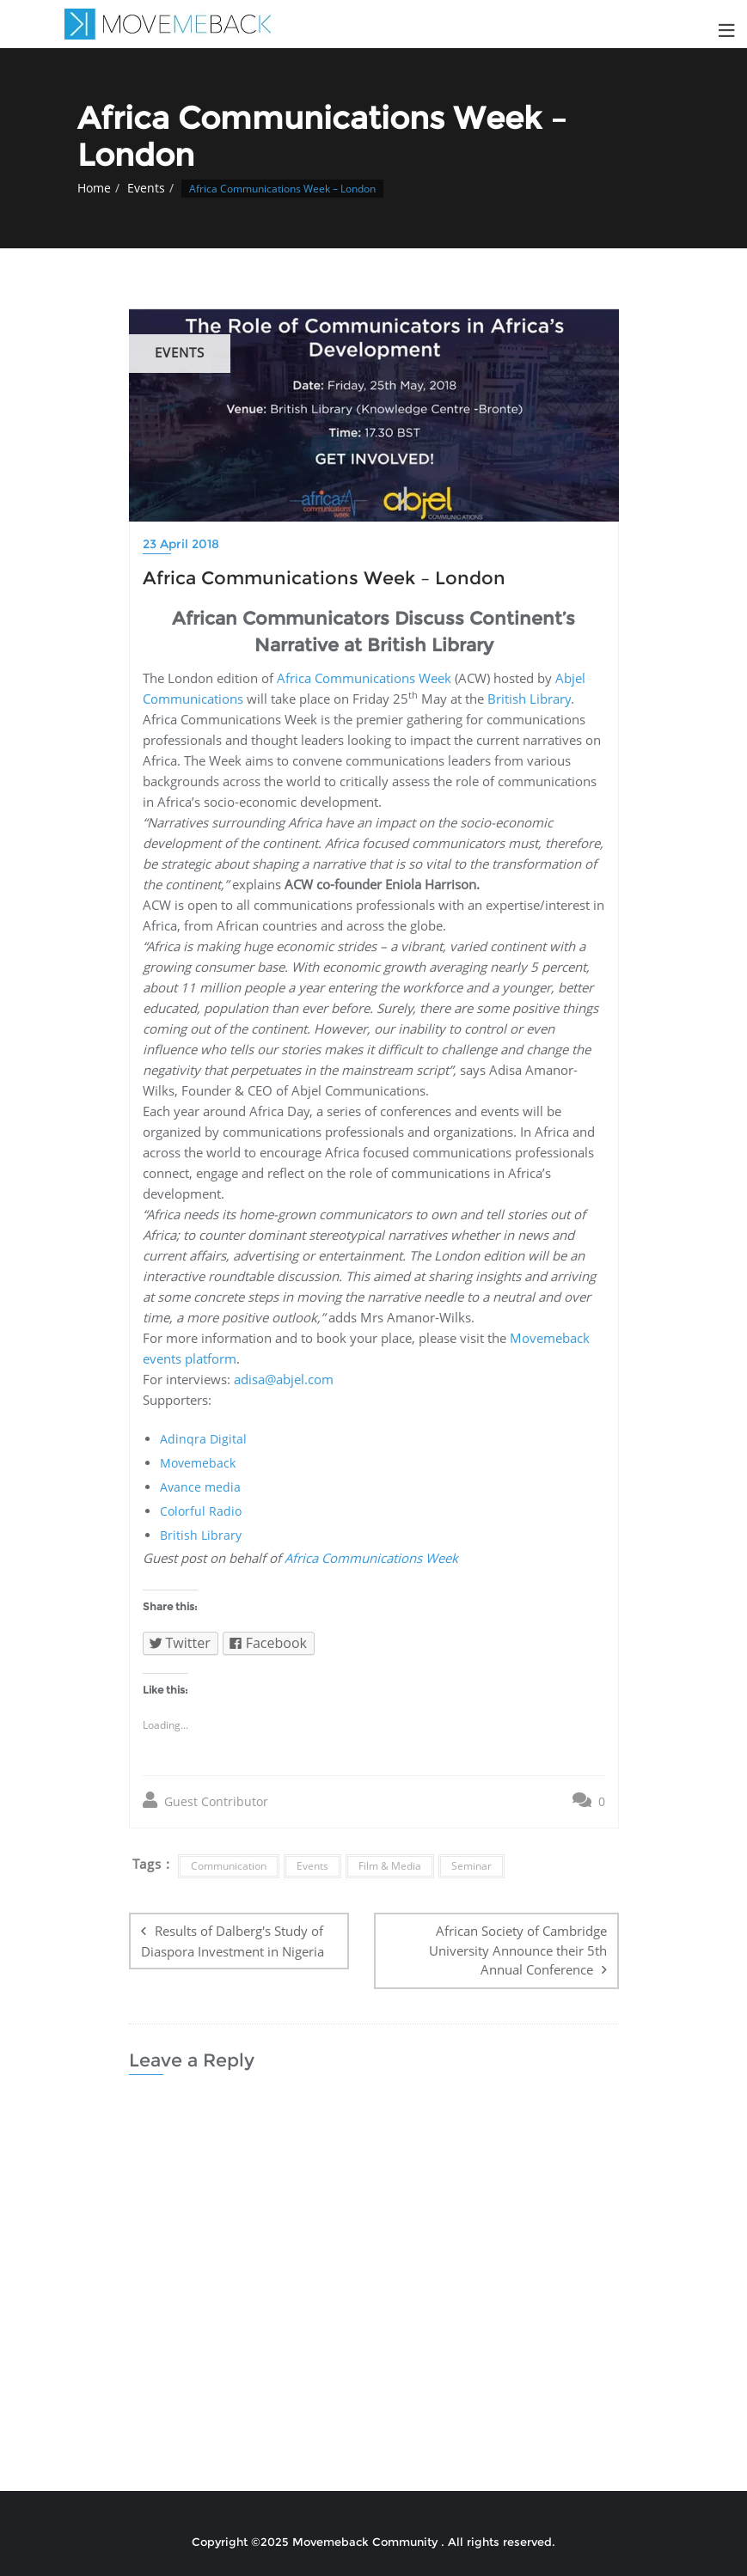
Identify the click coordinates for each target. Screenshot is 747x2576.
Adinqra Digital (203, 1439)
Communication (228, 1866)
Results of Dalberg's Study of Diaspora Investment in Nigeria (232, 1941)
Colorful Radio (201, 1511)
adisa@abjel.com (284, 1379)
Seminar (471, 1866)
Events (146, 188)
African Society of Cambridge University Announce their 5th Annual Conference (518, 1950)
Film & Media (389, 1866)
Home (94, 188)
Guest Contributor (205, 1801)
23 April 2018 (181, 544)
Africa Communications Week (364, 678)
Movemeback (198, 1463)
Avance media (200, 1487)
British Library (529, 698)
